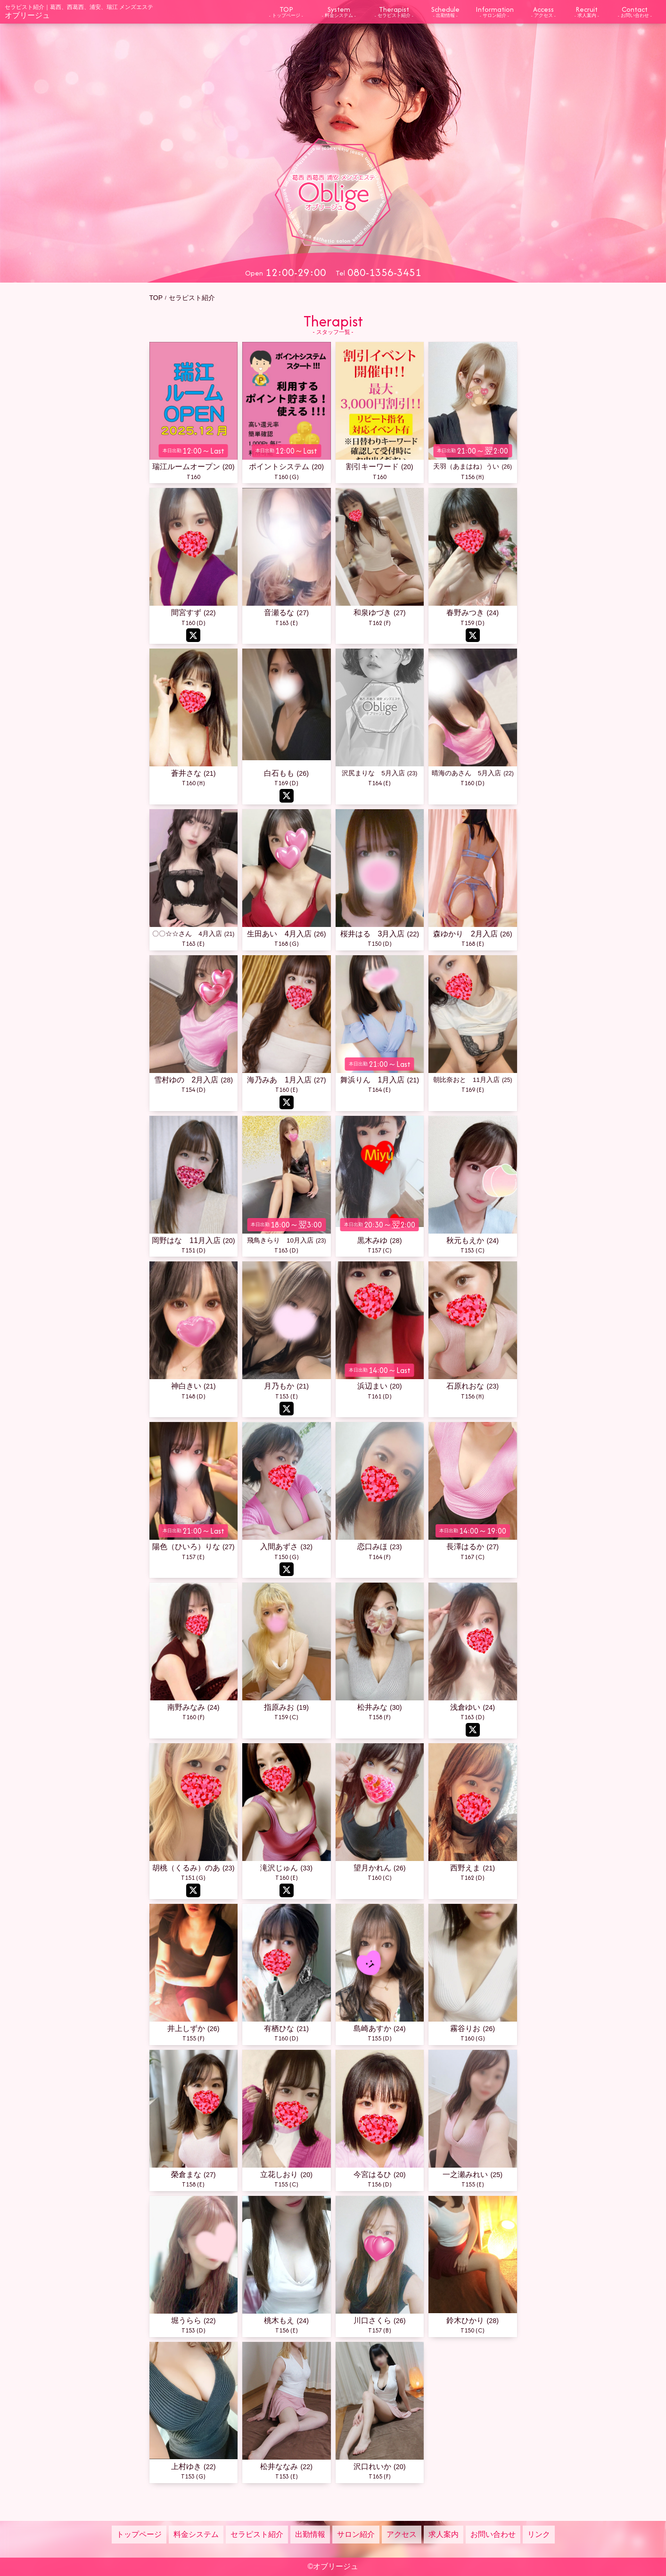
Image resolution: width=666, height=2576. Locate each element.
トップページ (139, 2534)
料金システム (196, 2534)
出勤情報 (310, 2534)
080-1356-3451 (384, 272)
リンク (538, 2534)
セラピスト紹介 (256, 2534)
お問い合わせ (493, 2534)
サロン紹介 (356, 2534)
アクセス (401, 2534)
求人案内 (443, 2534)
